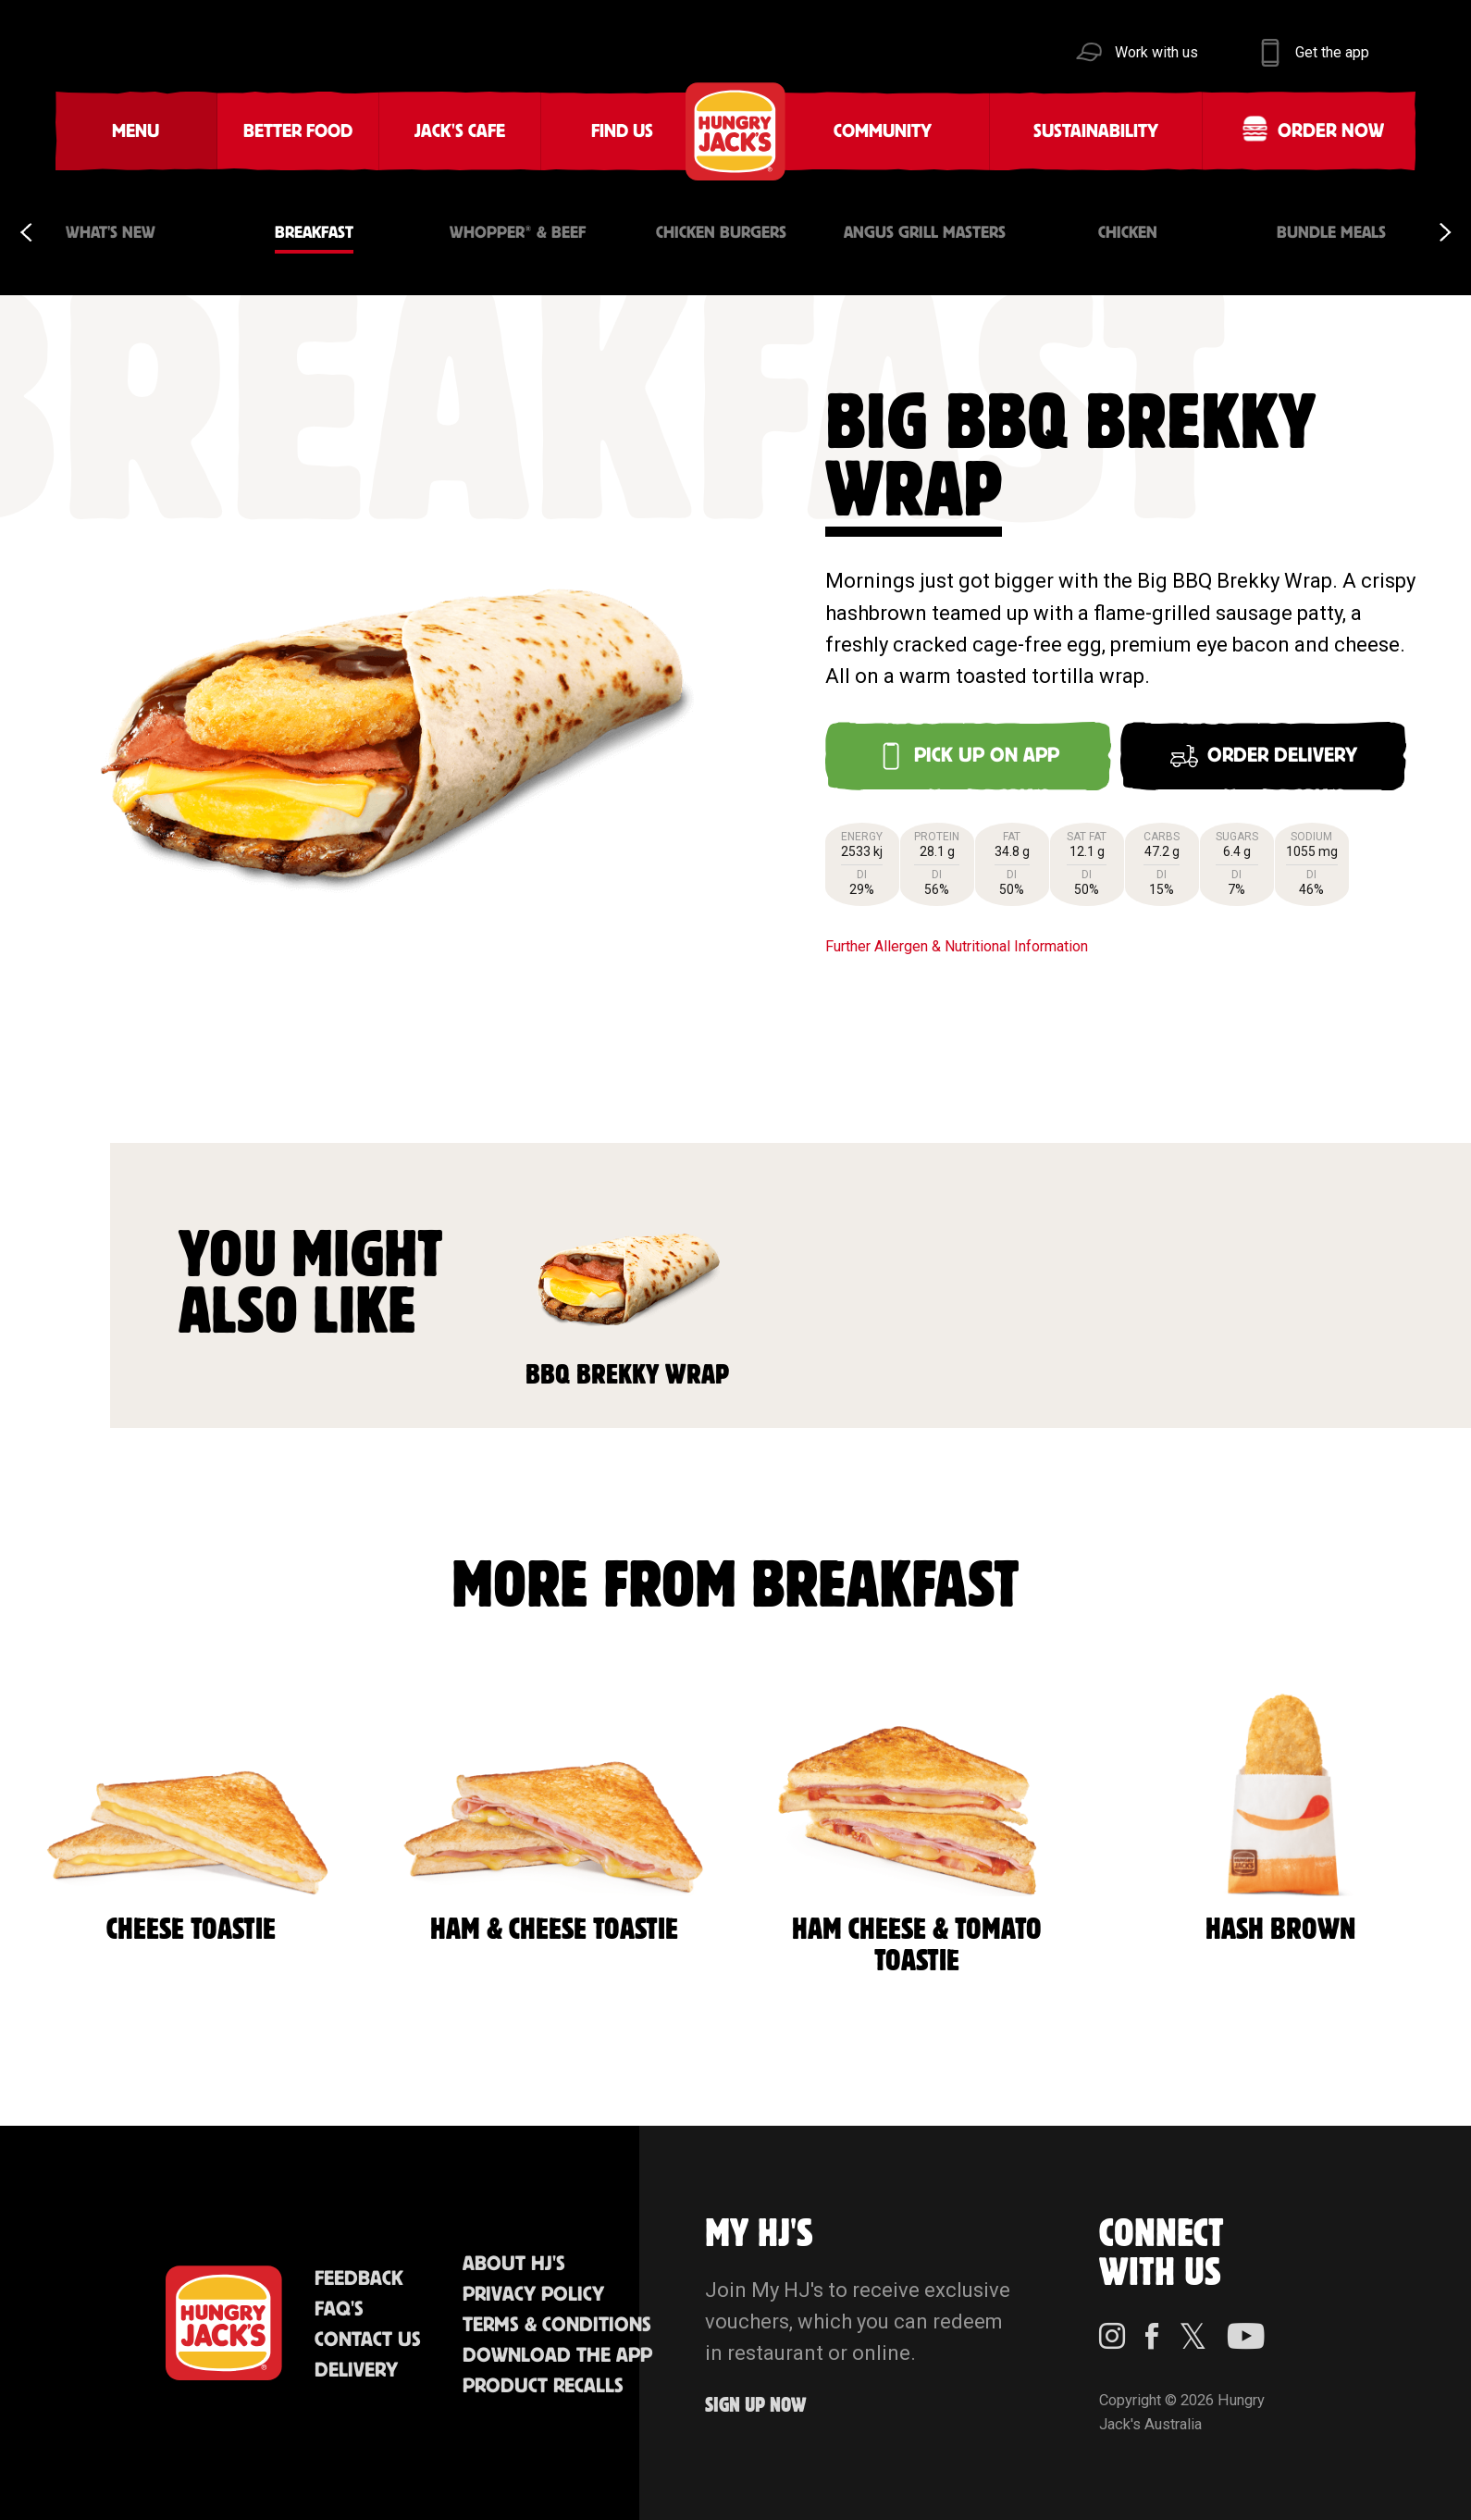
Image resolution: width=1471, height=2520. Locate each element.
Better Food (297, 131)
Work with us (1156, 52)
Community (883, 131)
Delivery (356, 2370)
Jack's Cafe (459, 131)
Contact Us (368, 2340)
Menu (135, 131)
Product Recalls (543, 2386)
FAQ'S (339, 2309)
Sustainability (1095, 131)
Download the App (557, 2356)
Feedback (359, 2279)
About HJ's (514, 2264)
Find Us (622, 131)
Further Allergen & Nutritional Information (956, 946)
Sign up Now (756, 2406)
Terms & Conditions (557, 2325)
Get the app (1332, 52)
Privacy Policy (533, 2295)
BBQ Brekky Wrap (627, 1282)
